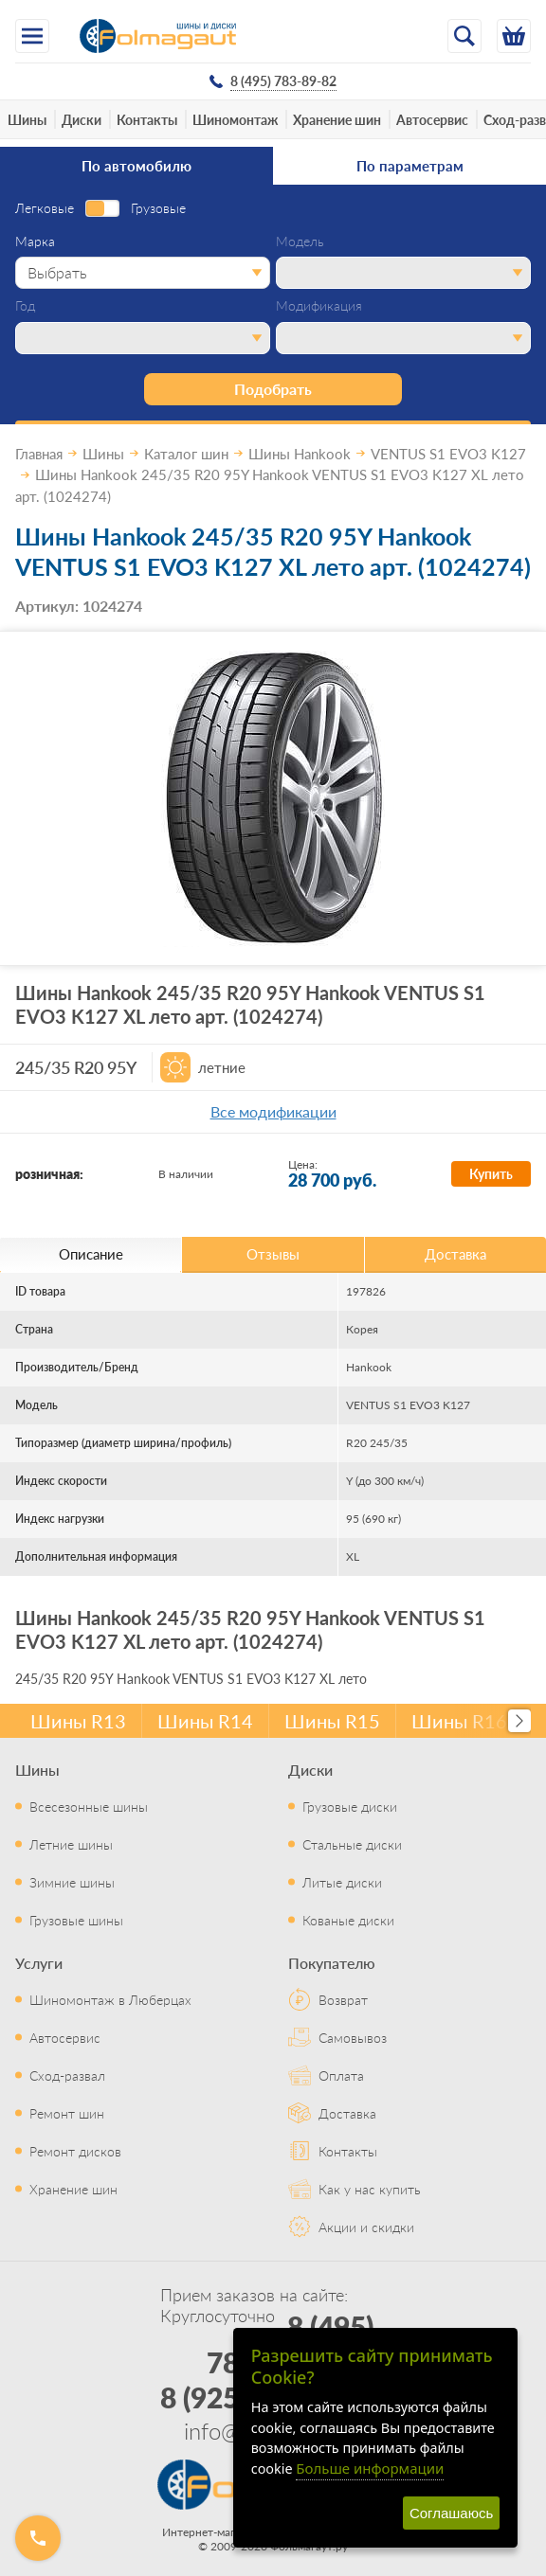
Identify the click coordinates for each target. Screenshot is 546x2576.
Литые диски (342, 1881)
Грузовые (158, 208)
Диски (81, 119)
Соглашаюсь (451, 2513)
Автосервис (432, 119)
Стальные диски (352, 1843)
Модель (300, 241)
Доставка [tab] (455, 1253)
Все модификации (273, 1111)
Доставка (347, 2112)
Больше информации (370, 2468)
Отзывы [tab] (273, 1253)
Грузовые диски (349, 1806)
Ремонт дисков (75, 2150)
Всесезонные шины (88, 1806)
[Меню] (32, 36)
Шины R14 (205, 1721)
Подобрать (273, 389)
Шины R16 (459, 1721)
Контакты (147, 119)
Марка (35, 241)
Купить (491, 1173)
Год (25, 305)
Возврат (343, 1999)
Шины (27, 119)
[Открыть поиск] (464, 36)
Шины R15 (332, 1721)
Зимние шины (72, 1881)
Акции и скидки (366, 2226)
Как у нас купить (369, 2188)
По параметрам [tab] (410, 165)
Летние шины (71, 1843)
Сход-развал (67, 2075)
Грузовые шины (76, 1919)
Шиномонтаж (235, 119)
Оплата (341, 2075)
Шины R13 (78, 1721)
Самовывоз (352, 2037)
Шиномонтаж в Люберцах (110, 1999)
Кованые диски (348, 1919)
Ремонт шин (66, 2112)
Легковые (44, 208)
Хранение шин (337, 119)
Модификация (319, 305)
